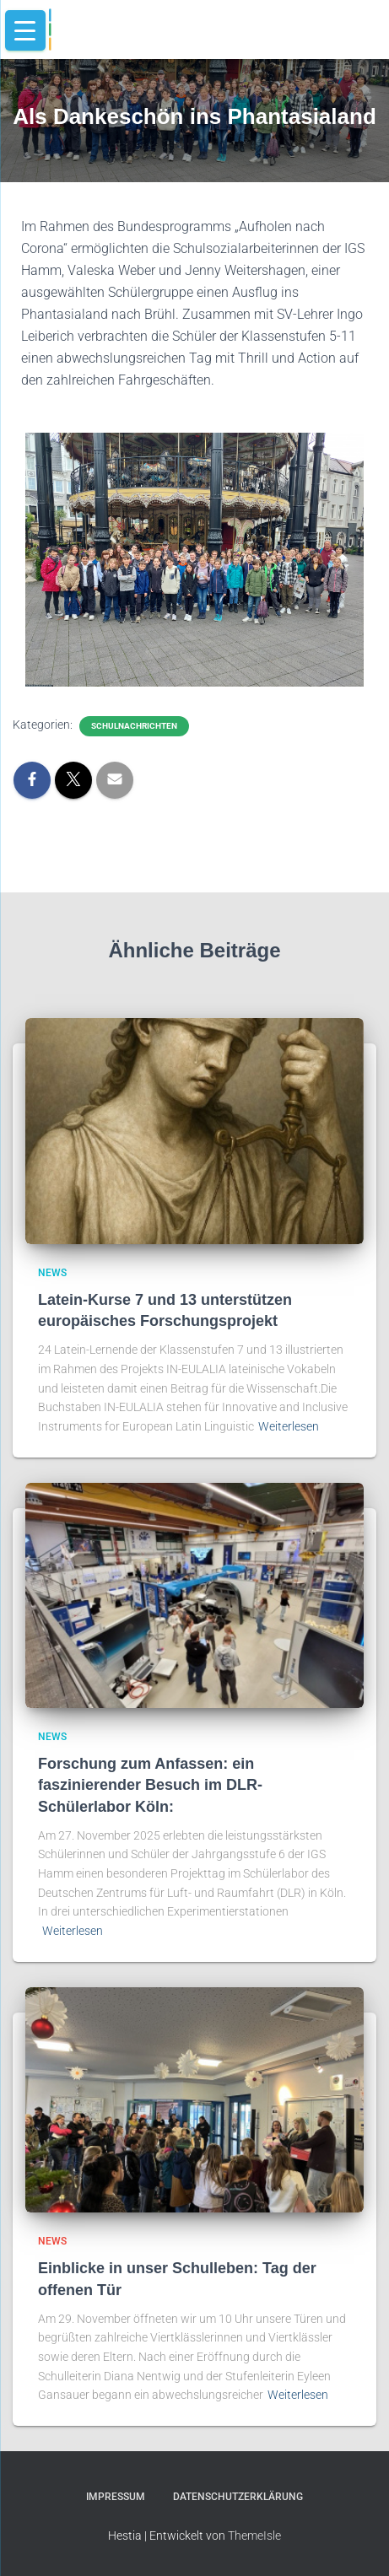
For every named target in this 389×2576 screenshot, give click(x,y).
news (52, 1273)
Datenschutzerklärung (238, 2497)
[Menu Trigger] (25, 30)
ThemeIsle (254, 2535)
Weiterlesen (288, 1426)
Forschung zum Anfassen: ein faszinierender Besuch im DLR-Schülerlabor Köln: (150, 1784)
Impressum (115, 2497)
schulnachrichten (134, 725)
